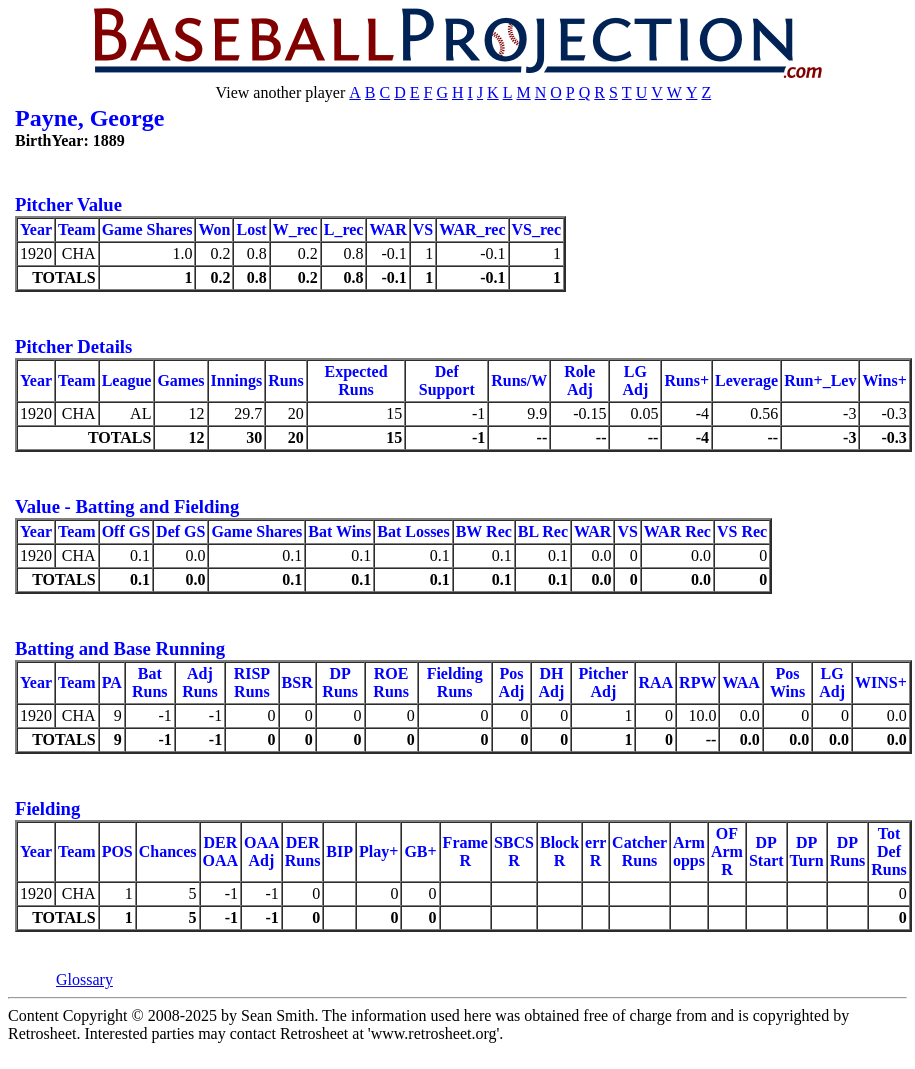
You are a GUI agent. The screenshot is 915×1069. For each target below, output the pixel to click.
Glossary (84, 979)
